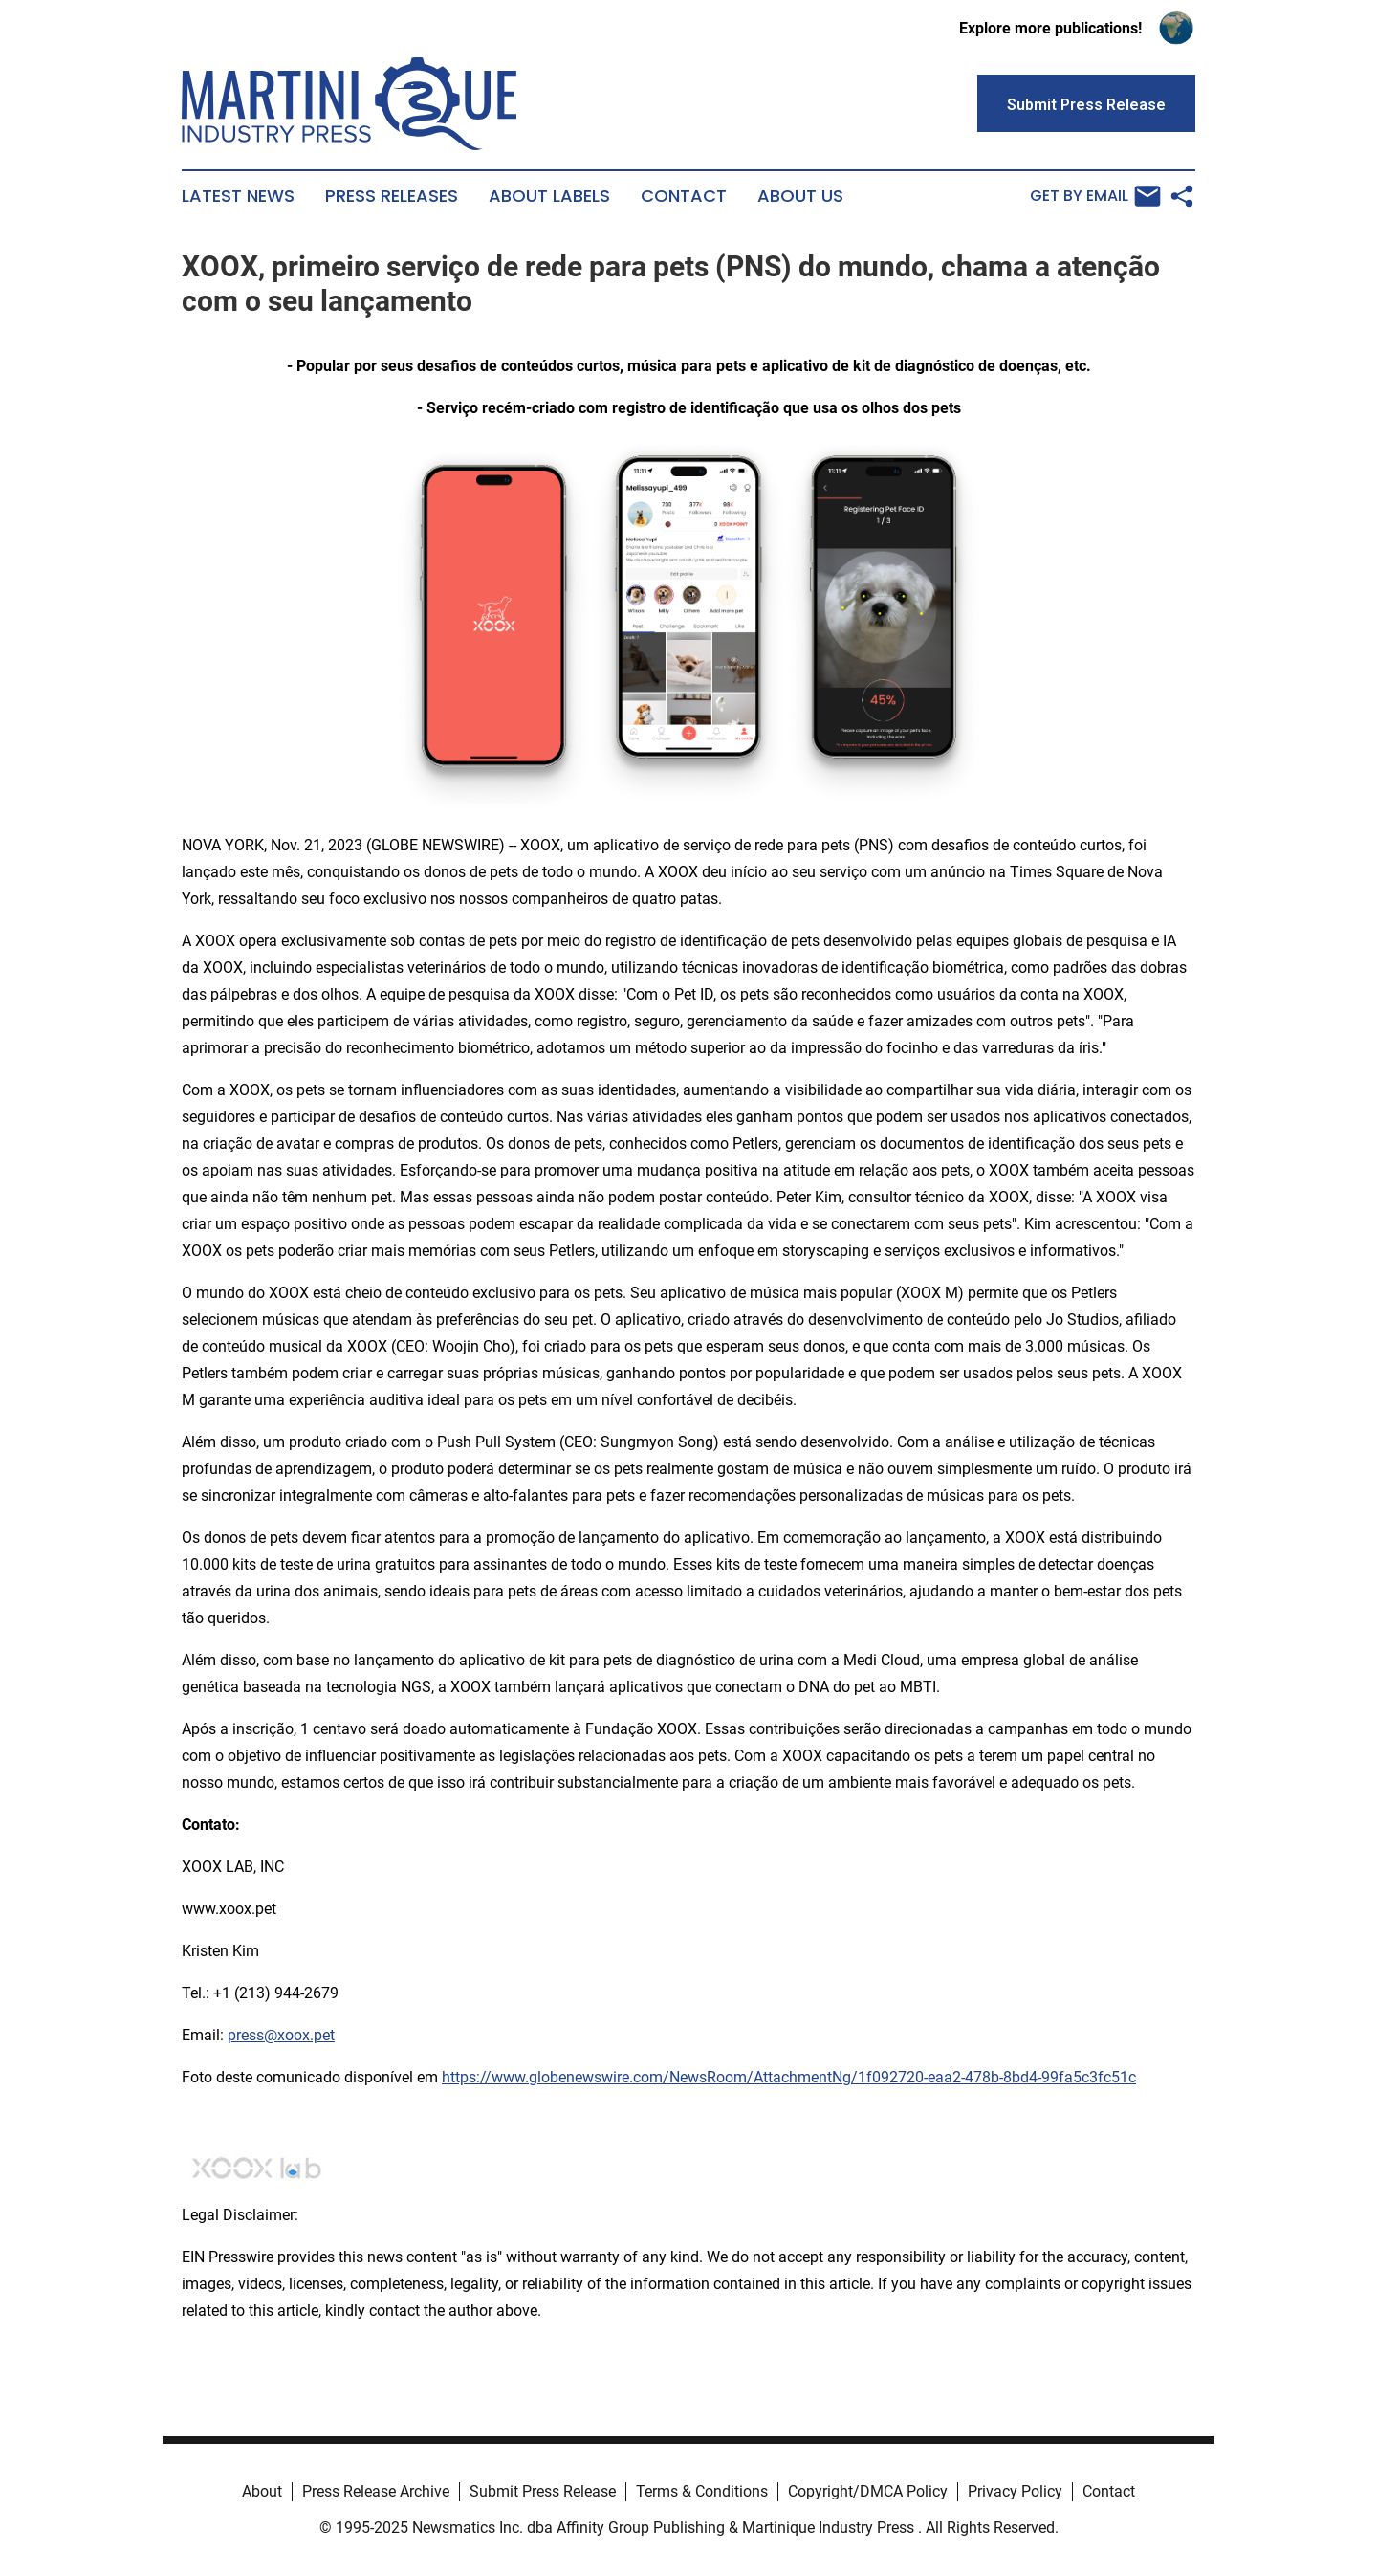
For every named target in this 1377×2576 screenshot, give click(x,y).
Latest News (238, 196)
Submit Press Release (543, 2491)
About (262, 2491)
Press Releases (391, 196)
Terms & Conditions (702, 2491)
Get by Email (1095, 196)
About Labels (549, 196)
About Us (800, 196)
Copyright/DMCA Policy (868, 2491)
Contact (684, 196)
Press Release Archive (375, 2491)
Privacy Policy (1015, 2491)
